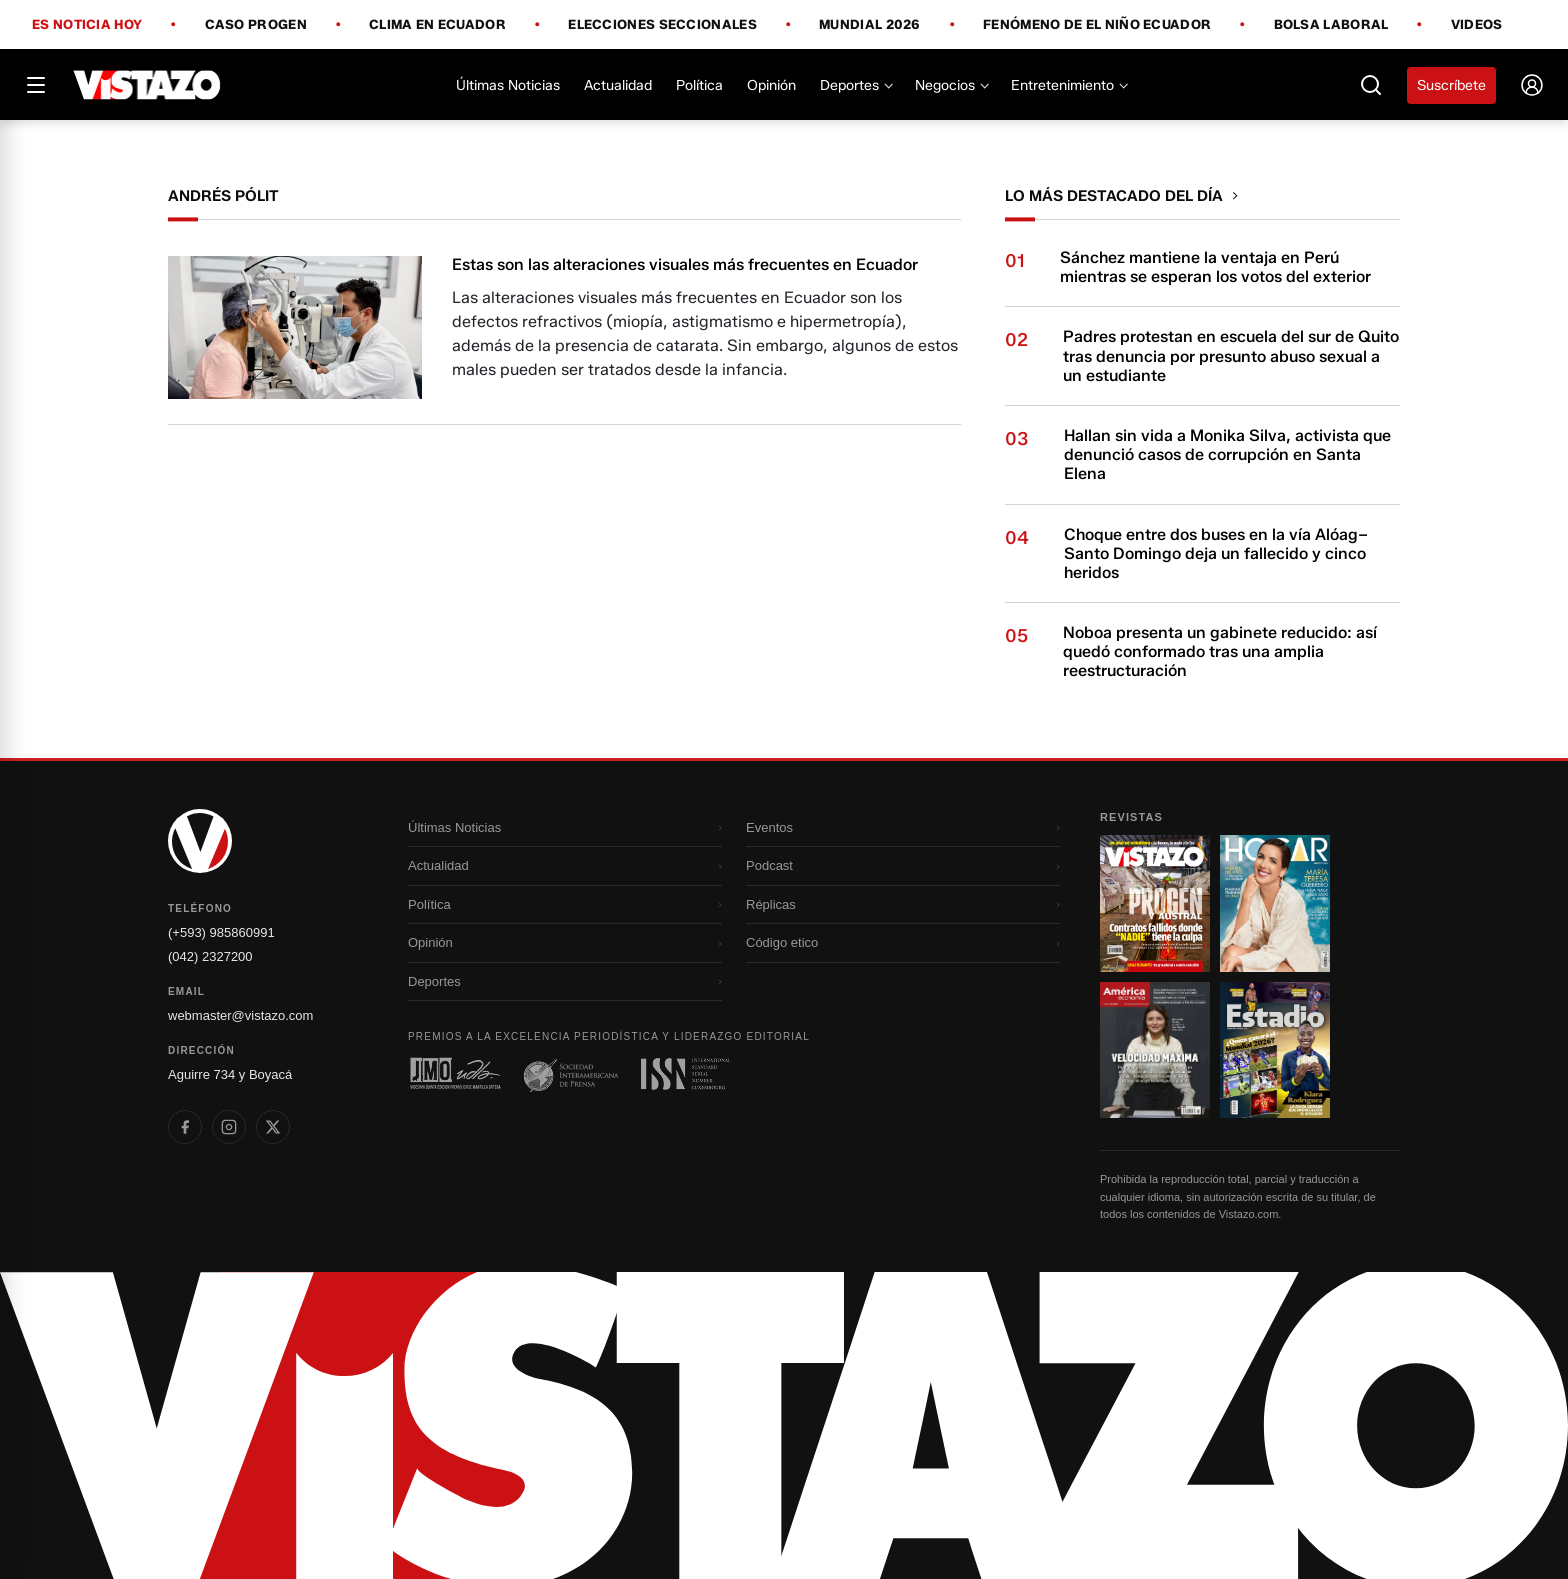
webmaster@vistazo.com (240, 1015)
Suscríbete (1451, 85)
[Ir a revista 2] (1275, 903)
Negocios (951, 85)
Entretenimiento (1068, 85)
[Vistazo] (147, 85)
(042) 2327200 (210, 956)
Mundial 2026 (870, 25)
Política (699, 85)
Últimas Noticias (508, 85)
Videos (1477, 24)
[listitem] (185, 1127)
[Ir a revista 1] (1155, 903)
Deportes (855, 85)
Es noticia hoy (87, 25)
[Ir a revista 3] (1155, 1050)
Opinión (771, 85)
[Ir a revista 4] (1275, 1050)
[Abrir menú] (36, 85)
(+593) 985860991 (221, 932)
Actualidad (618, 85)
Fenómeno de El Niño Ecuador (1097, 25)
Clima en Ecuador (437, 25)
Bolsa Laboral (1331, 25)
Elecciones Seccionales (662, 25)
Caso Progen (256, 25)
